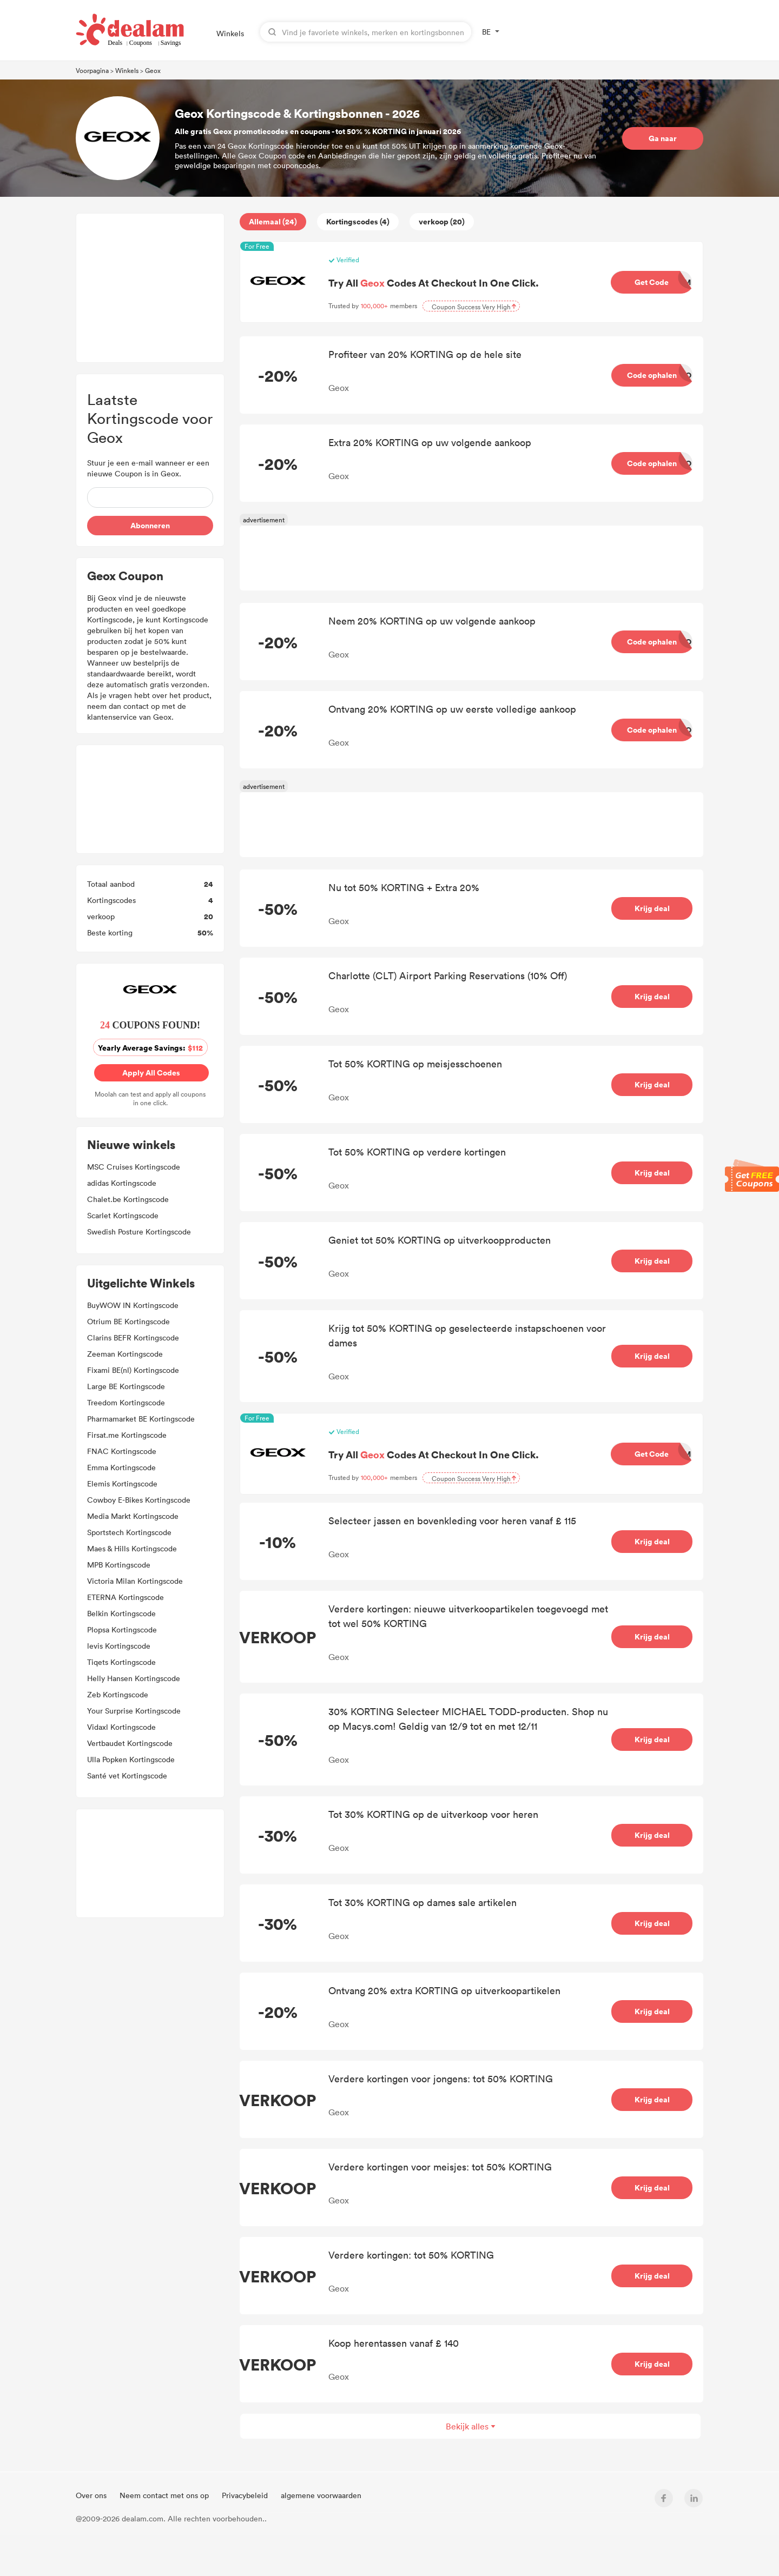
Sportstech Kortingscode (129, 1532)
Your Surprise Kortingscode (134, 1710)
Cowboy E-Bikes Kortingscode (138, 1500)
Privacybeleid (246, 2495)
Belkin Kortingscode (121, 1613)
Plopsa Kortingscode (122, 1629)
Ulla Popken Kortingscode (131, 1759)
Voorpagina (92, 70)
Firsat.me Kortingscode (127, 1435)
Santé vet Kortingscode (127, 1775)
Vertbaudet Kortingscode (130, 1743)
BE (486, 31)
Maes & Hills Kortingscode (132, 1548)
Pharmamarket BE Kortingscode (141, 1418)
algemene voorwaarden (321, 2495)
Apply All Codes (152, 1072)
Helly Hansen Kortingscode (133, 1678)
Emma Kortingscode (121, 1467)
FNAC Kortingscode (121, 1451)
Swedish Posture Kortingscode (139, 1231)
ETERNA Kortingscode (125, 1597)
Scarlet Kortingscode (123, 1215)
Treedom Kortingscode (126, 1402)
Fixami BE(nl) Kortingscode (133, 1370)
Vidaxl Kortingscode (121, 1727)
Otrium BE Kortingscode (128, 1321)
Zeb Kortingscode (117, 1694)
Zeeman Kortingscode (125, 1354)
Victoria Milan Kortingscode (135, 1581)
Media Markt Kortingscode (133, 1516)
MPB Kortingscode (118, 1564)
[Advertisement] (150, 288)
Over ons (92, 2495)
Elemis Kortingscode (122, 1483)
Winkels (230, 33)
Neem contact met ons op (165, 2495)
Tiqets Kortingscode (121, 1662)
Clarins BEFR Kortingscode (133, 1337)
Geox (153, 70)
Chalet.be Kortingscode (128, 1199)
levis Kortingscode (118, 1646)
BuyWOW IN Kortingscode (133, 1305)
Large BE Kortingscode (126, 1386)
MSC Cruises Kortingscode (133, 1166)
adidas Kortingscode (121, 1183)
